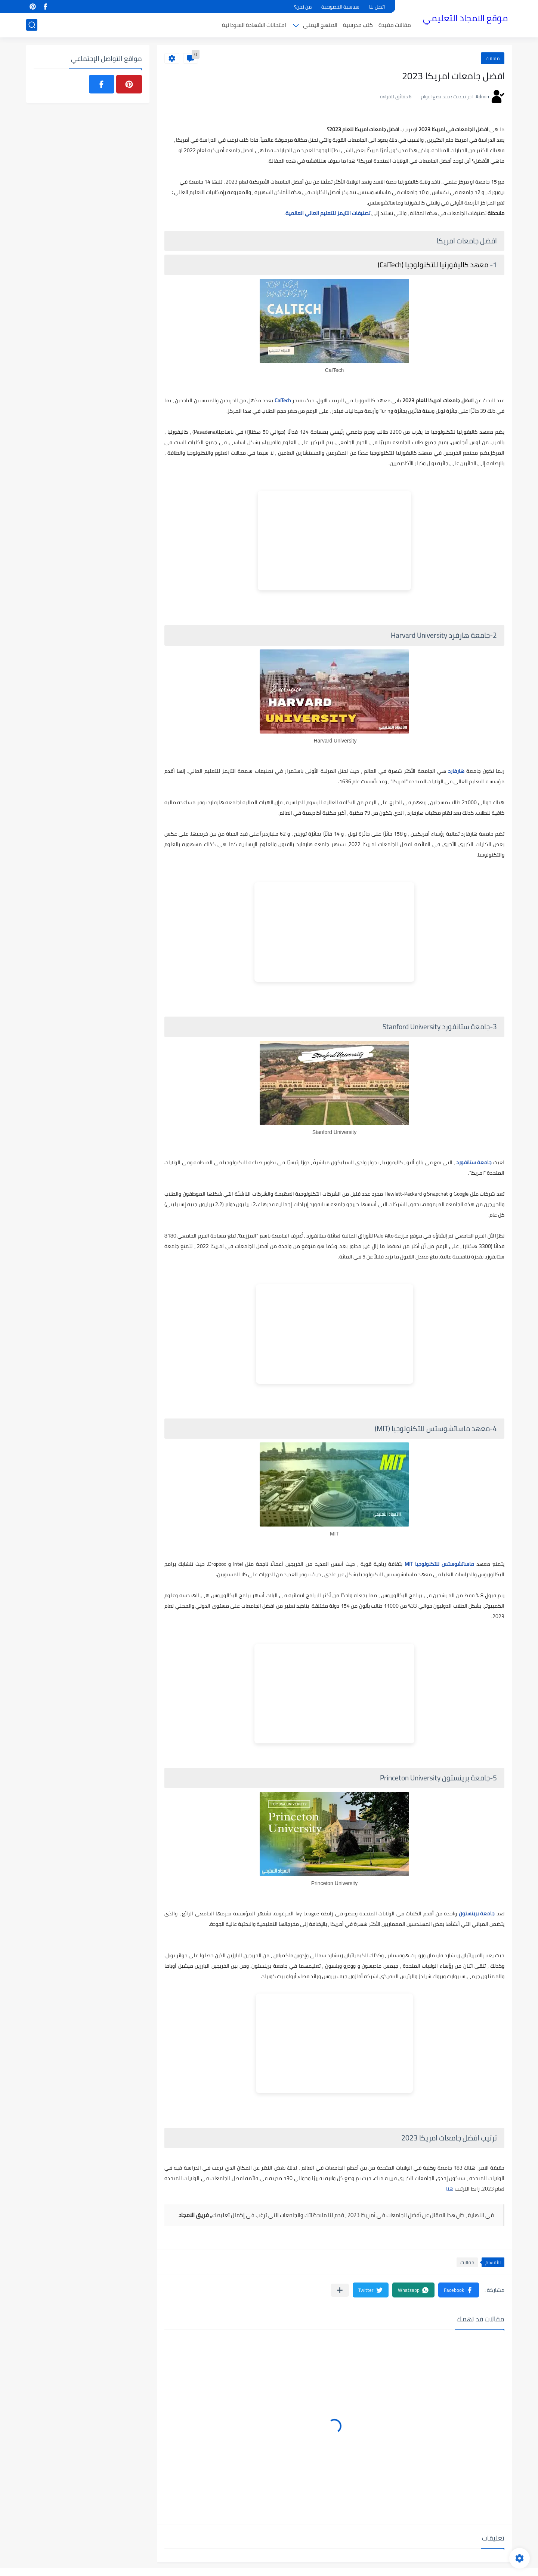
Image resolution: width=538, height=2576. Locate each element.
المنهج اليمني (320, 24)
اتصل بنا (377, 6)
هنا (450, 2189)
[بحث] (31, 25)
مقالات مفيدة (394, 24)
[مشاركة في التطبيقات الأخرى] (340, 2290)
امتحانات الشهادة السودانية (254, 24)
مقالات (493, 58)
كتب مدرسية (358, 24)
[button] (458, 2290)
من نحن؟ (303, 6)
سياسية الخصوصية (340, 6)
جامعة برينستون (477, 1913)
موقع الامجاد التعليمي (465, 18)
